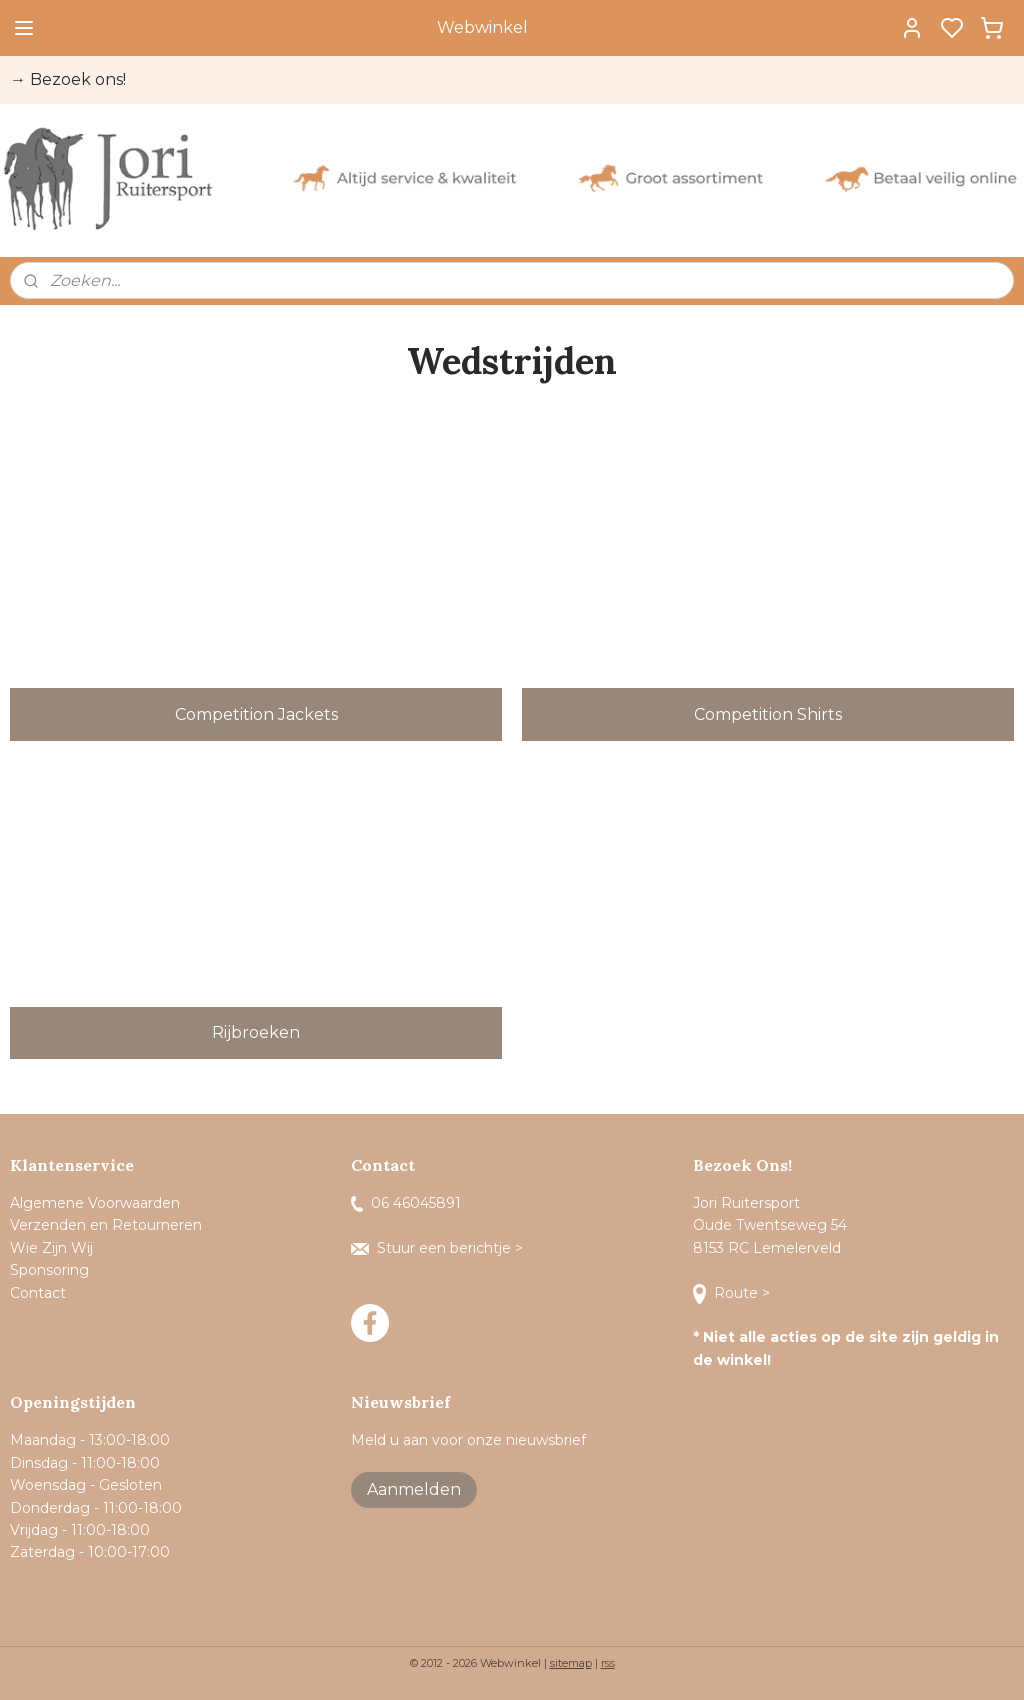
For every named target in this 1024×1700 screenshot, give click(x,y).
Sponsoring (49, 1270)
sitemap (571, 1663)
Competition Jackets (256, 713)
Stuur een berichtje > (439, 1248)
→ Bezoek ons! (68, 79)
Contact (40, 1293)
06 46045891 (406, 1203)
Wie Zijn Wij (51, 1248)
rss (608, 1663)
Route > (733, 1293)
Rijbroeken (256, 1032)
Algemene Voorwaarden (95, 1203)
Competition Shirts (768, 713)
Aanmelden (414, 1489)
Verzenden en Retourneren (106, 1225)
